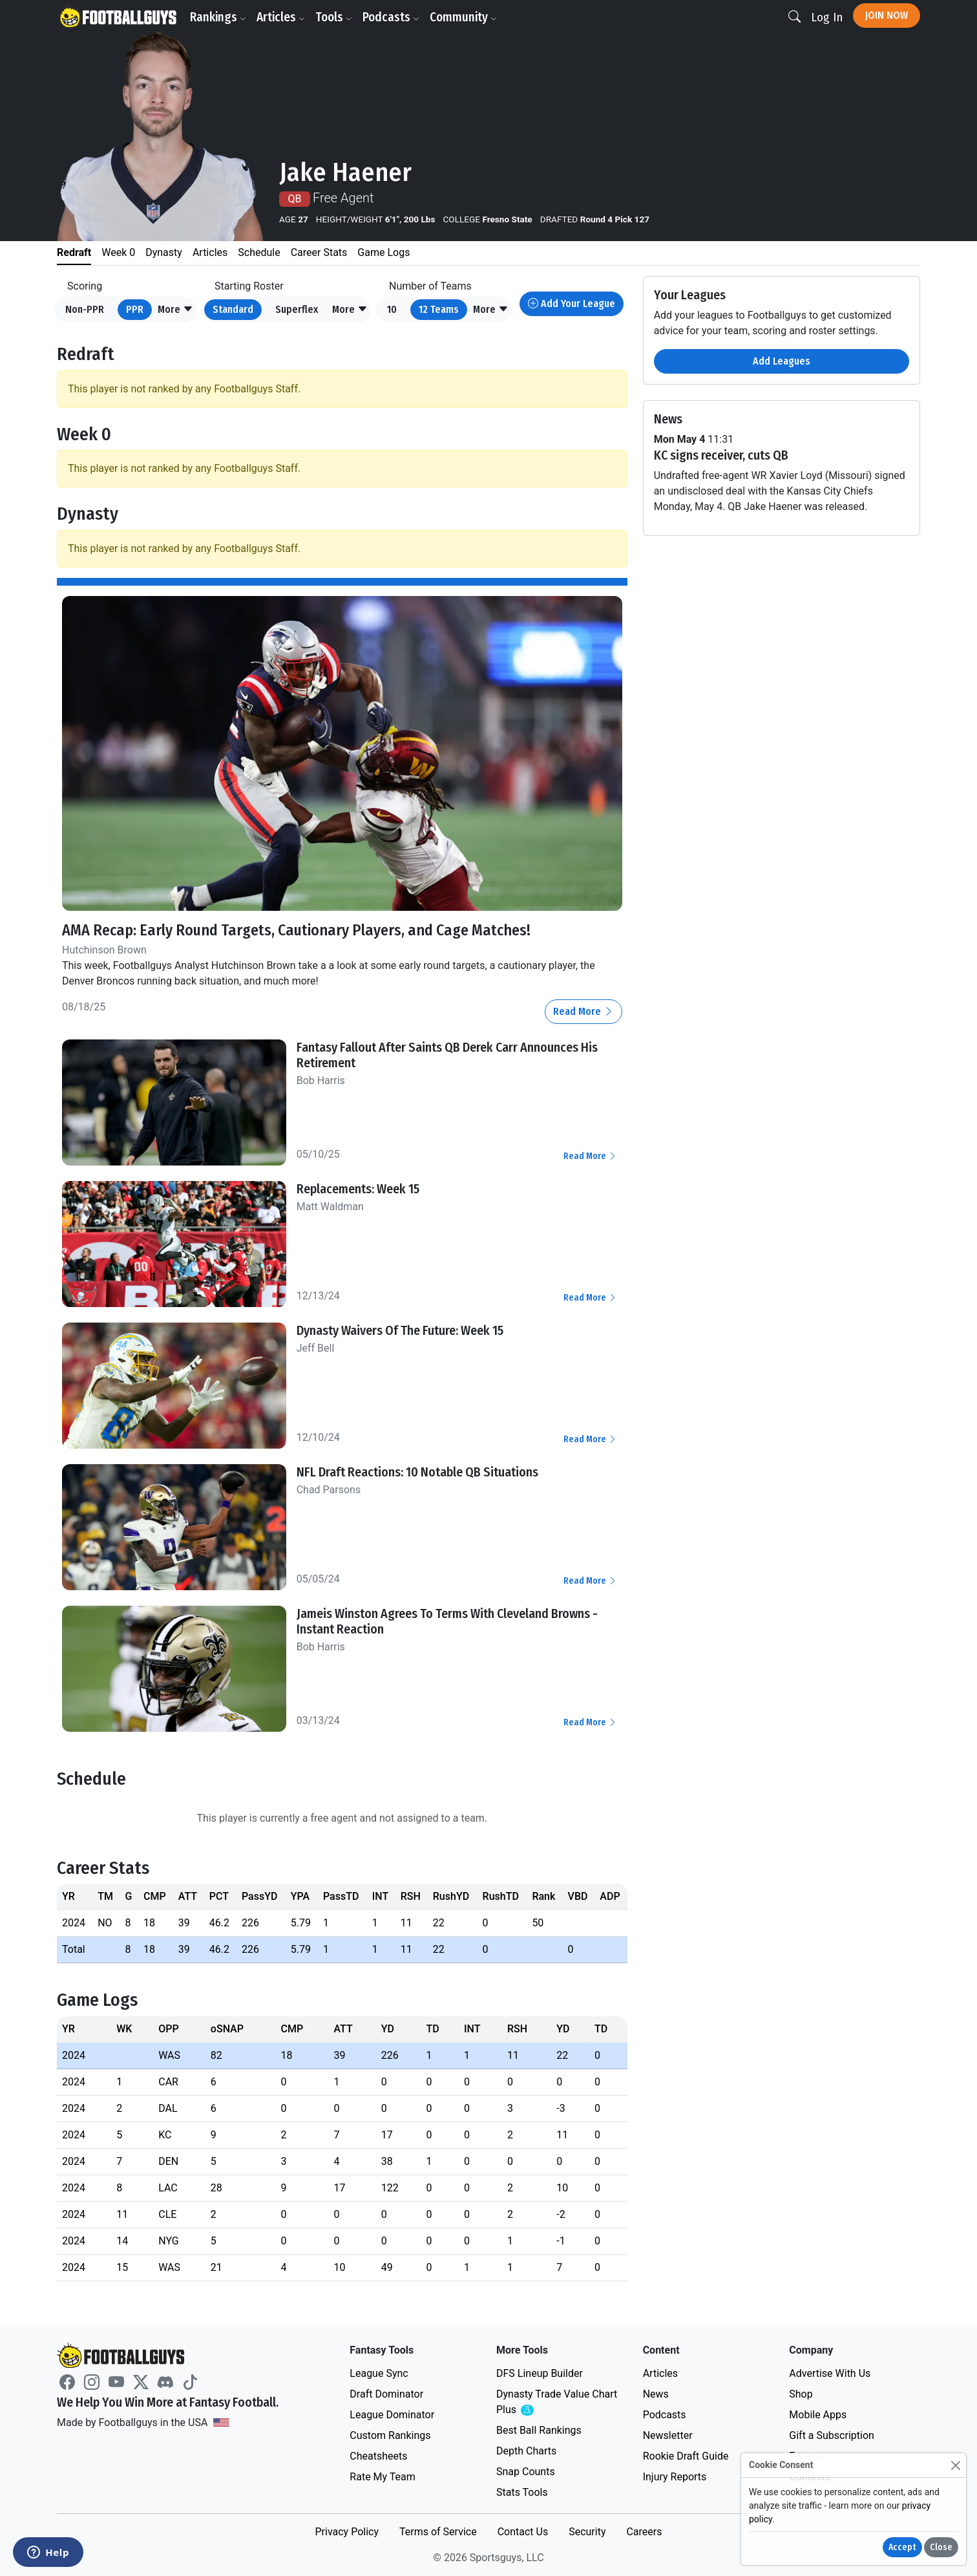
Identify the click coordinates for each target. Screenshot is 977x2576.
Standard (233, 309)
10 (392, 309)
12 (439, 309)
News (656, 2394)
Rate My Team (382, 2477)
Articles (281, 17)
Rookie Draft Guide (686, 2456)
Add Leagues (781, 361)
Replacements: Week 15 (358, 1189)
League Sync (379, 2373)
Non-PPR (84, 309)
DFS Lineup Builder (539, 2373)
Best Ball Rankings (539, 2430)
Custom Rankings (390, 2435)
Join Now (886, 15)
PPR (134, 309)
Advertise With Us (829, 2373)
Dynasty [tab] (163, 252)
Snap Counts (525, 2471)
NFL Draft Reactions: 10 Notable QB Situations (417, 1472)
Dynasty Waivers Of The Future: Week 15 (400, 1330)
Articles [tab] (210, 252)
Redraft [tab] (74, 252)
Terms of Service (438, 2532)
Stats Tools (522, 2492)
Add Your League (571, 303)
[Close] (955, 2465)
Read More (583, 1011)
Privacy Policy (347, 2532)
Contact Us (523, 2532)
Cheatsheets (378, 2456)
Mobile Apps (817, 2415)
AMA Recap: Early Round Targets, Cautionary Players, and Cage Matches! (296, 930)
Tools (333, 17)
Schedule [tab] (259, 252)
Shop (800, 2394)
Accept (902, 2547)
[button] (175, 309)
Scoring (84, 286)
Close (941, 2547)
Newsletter (668, 2435)
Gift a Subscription (831, 2435)
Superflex (296, 309)
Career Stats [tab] (319, 252)
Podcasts (390, 17)
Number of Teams (430, 286)
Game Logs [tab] (383, 252)
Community (463, 17)
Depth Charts (526, 2451)
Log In (827, 17)
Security (587, 2532)
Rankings (218, 17)
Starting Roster (249, 286)
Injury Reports (675, 2477)
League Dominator (392, 2415)
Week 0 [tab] (118, 252)
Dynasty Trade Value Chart (556, 2402)
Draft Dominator (386, 2394)
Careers (644, 2532)
